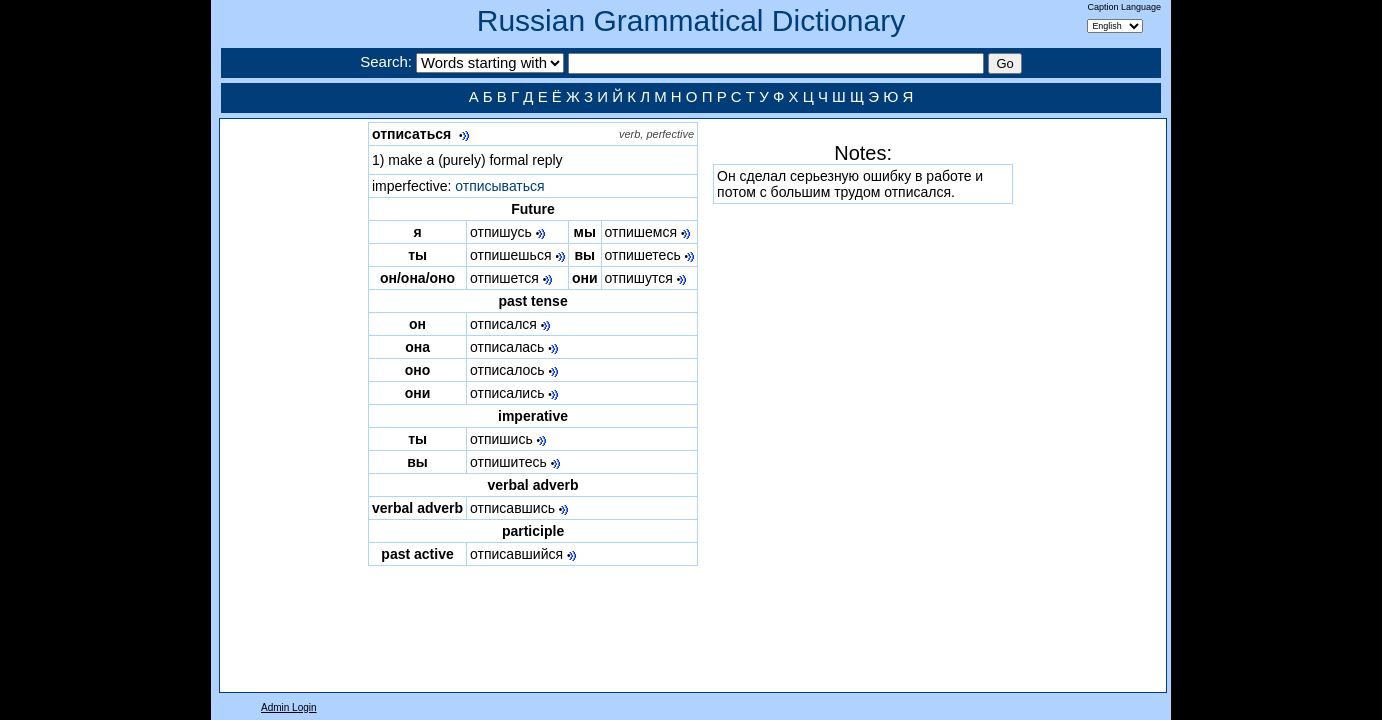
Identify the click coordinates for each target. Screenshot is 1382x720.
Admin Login (289, 707)
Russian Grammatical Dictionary (691, 20)
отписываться (499, 186)
